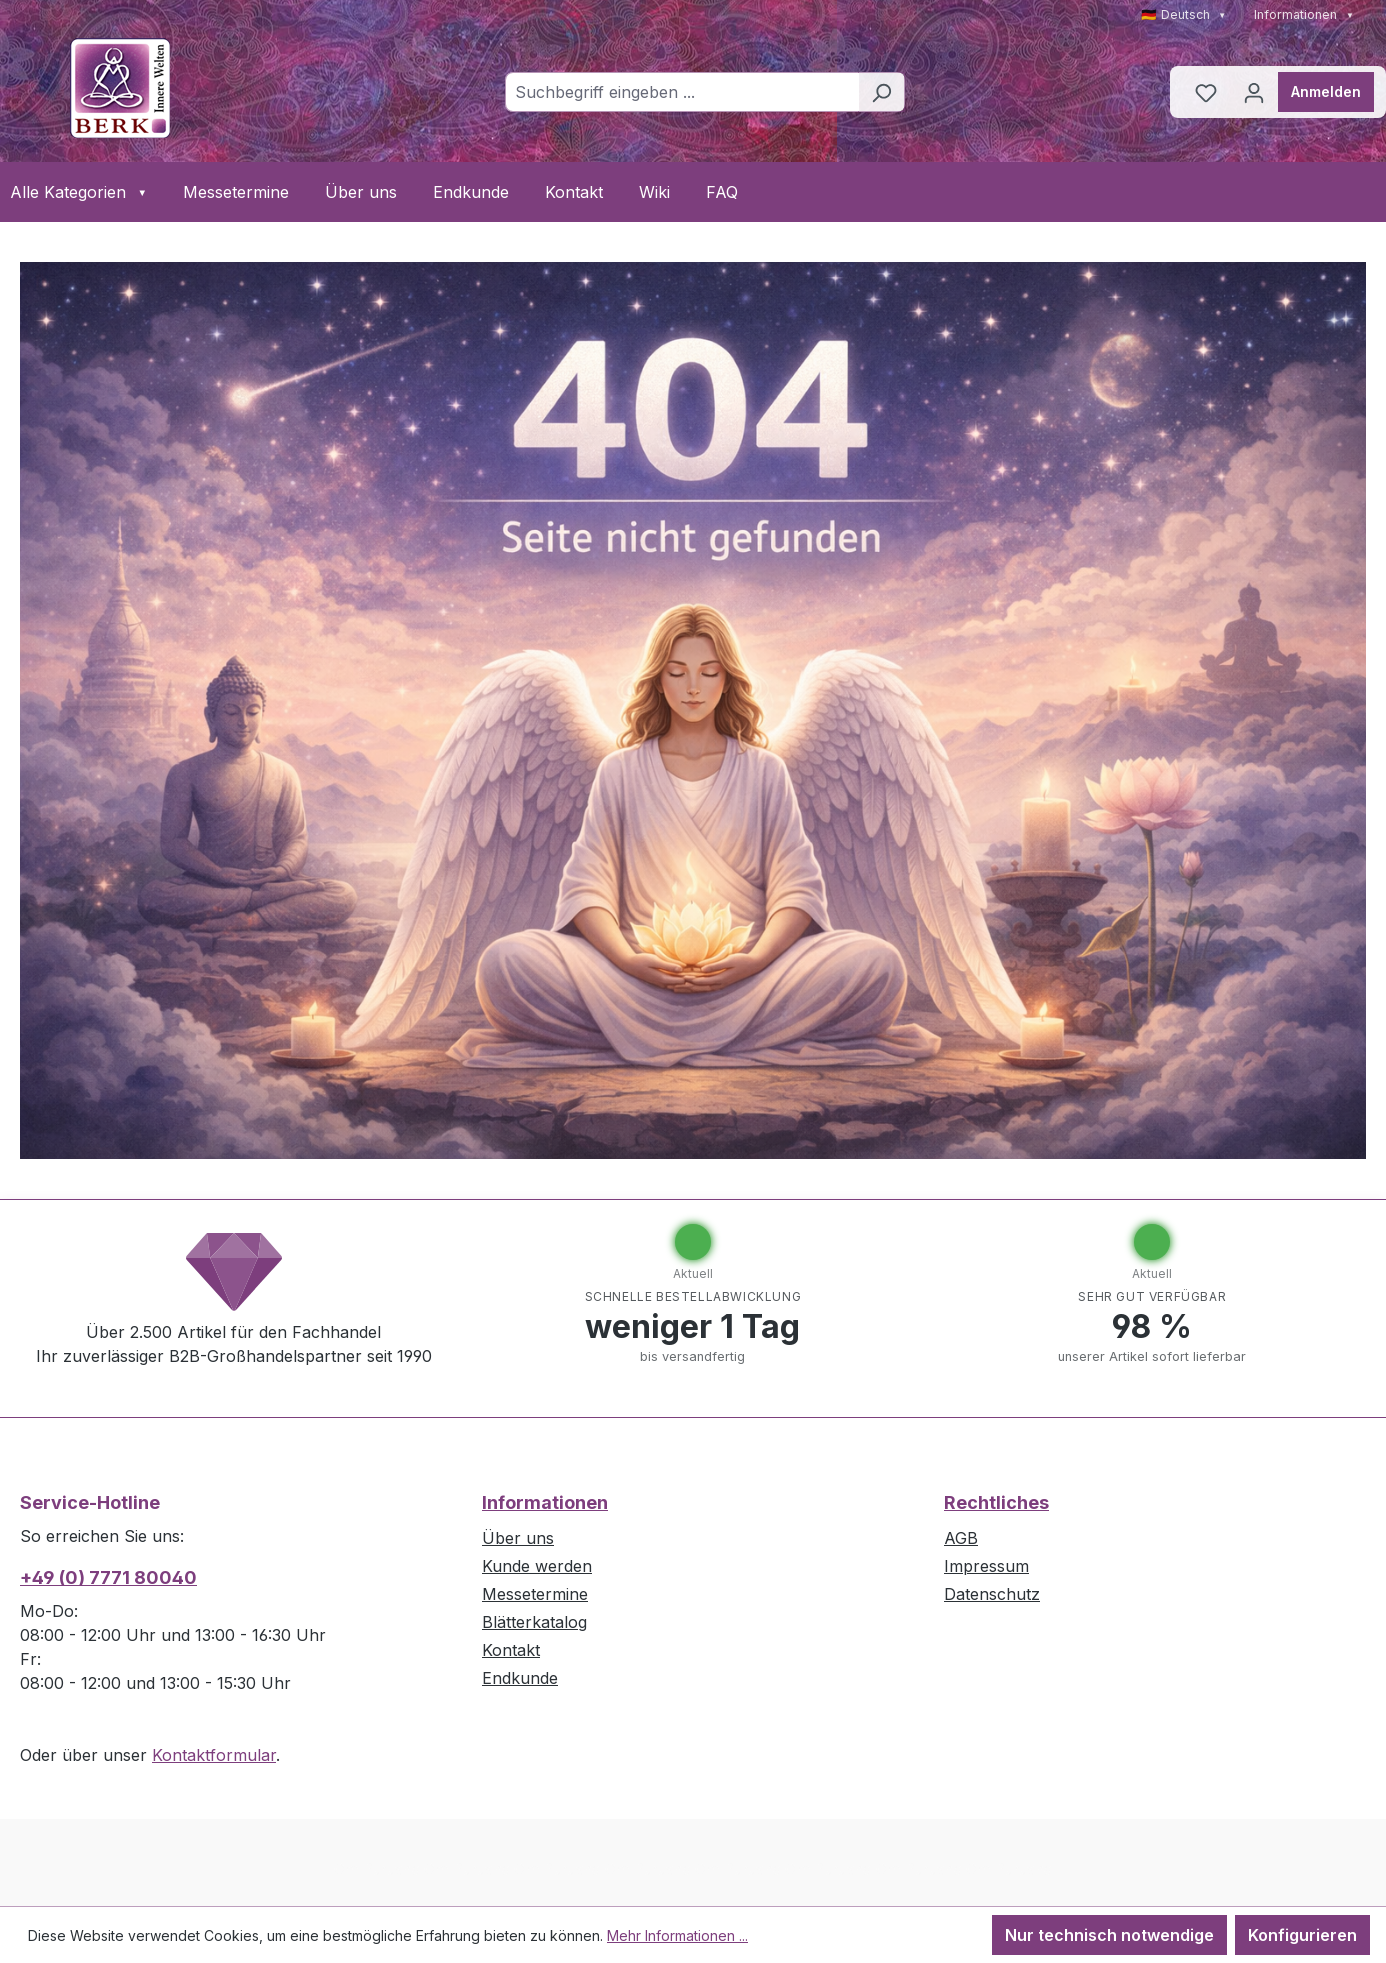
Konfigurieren (1302, 1935)
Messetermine (236, 192)
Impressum (986, 1566)
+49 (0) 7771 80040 (108, 1577)
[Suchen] (881, 92)
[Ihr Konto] (1254, 92)
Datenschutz (992, 1594)
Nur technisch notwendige (1109, 1935)
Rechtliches (996, 1502)
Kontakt (574, 192)
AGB (961, 1538)
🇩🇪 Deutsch (1184, 14)
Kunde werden (537, 1566)
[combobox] (682, 92)
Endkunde (471, 192)
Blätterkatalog (534, 1622)
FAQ (722, 192)
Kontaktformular (214, 1755)
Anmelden (1326, 91)
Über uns (361, 192)
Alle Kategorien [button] (78, 192)
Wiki (654, 192)
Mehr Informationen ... (677, 1935)
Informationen (1304, 14)
